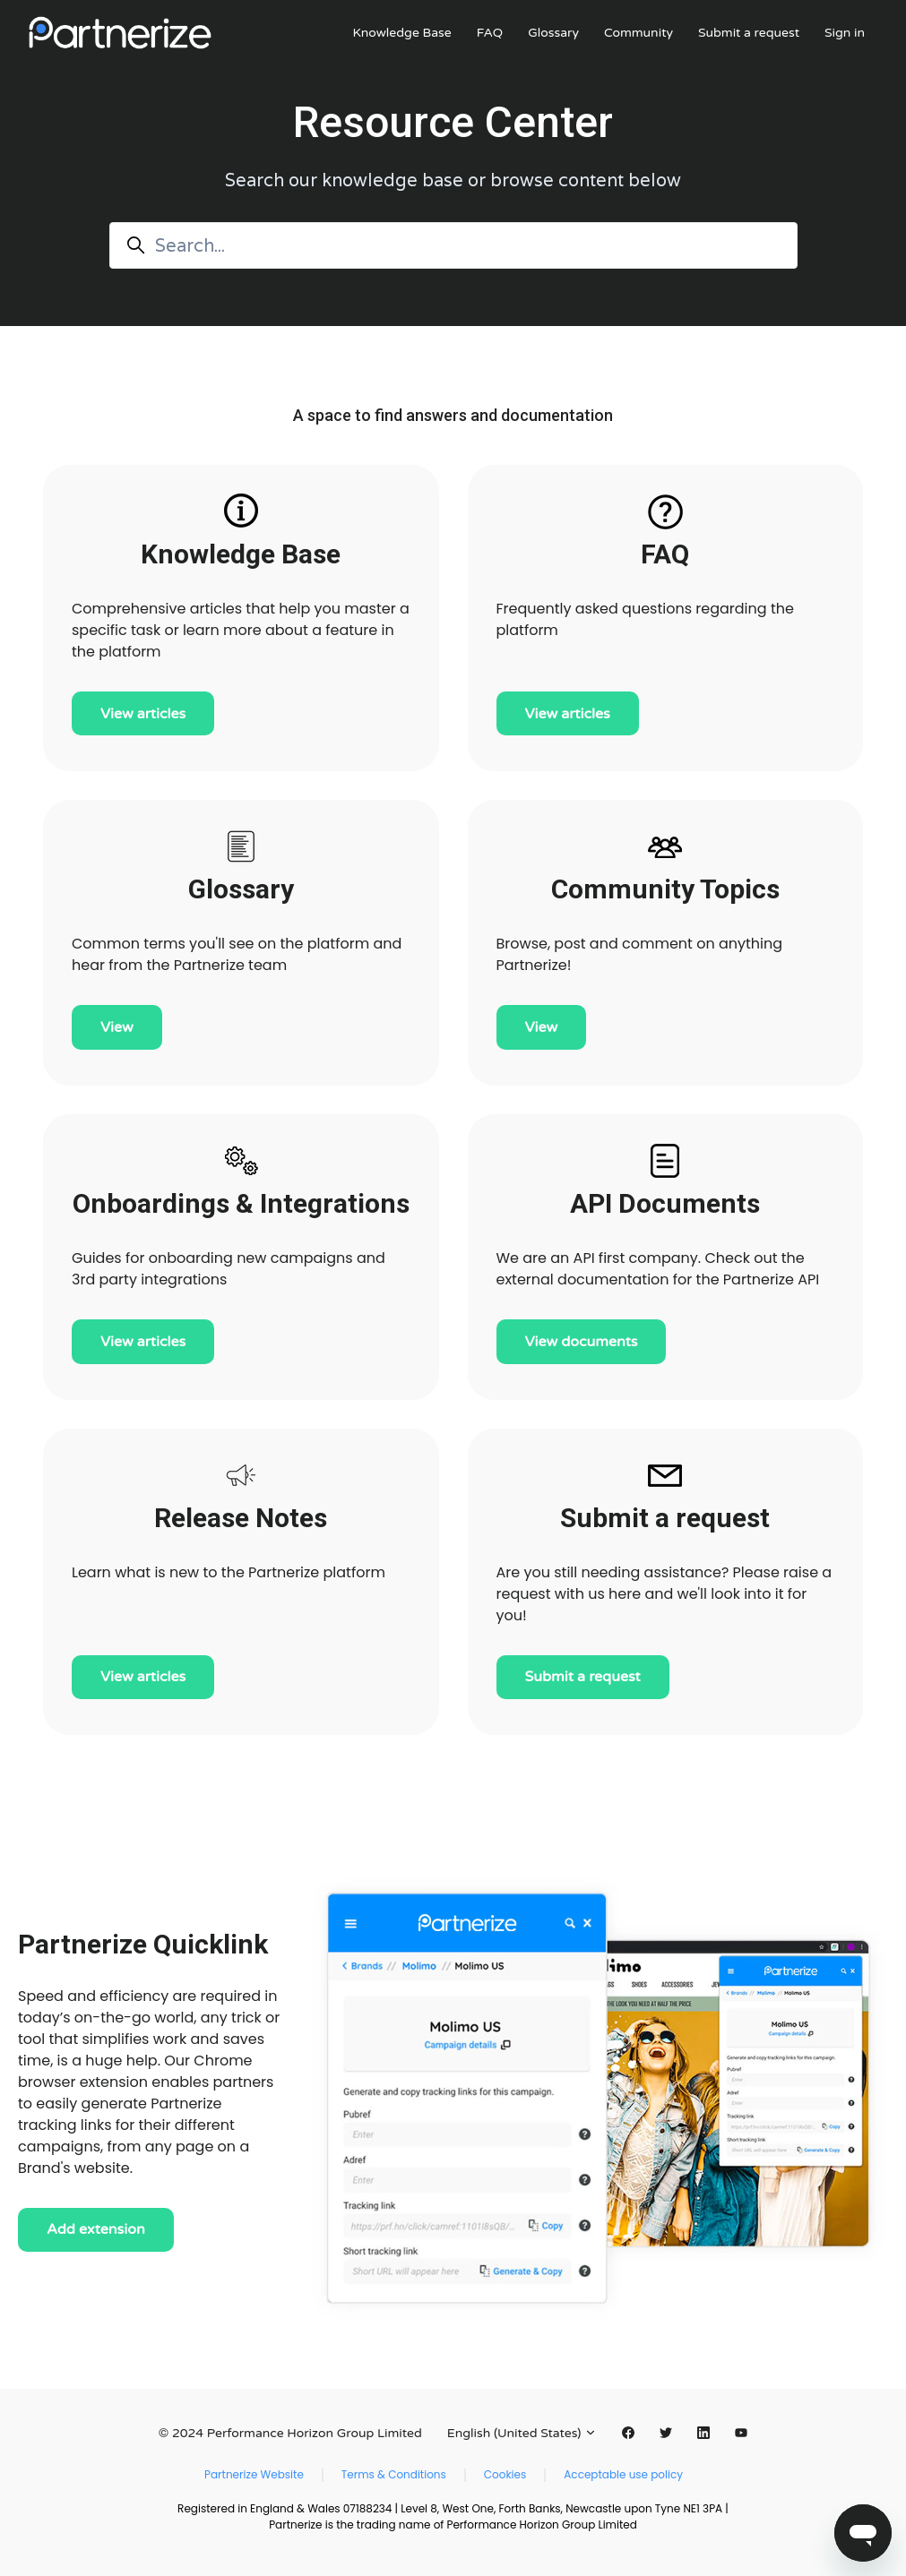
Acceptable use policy (623, 2474)
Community (638, 32)
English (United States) (522, 2433)
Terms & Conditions (393, 2474)
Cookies (505, 2474)
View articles (143, 714)
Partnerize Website (254, 2474)
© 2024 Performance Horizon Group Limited (290, 2433)
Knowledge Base (401, 32)
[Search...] (453, 245)
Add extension (96, 2229)
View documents (581, 1342)
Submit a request (748, 32)
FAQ (490, 32)
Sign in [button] (844, 32)
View (117, 1027)
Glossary (553, 32)
